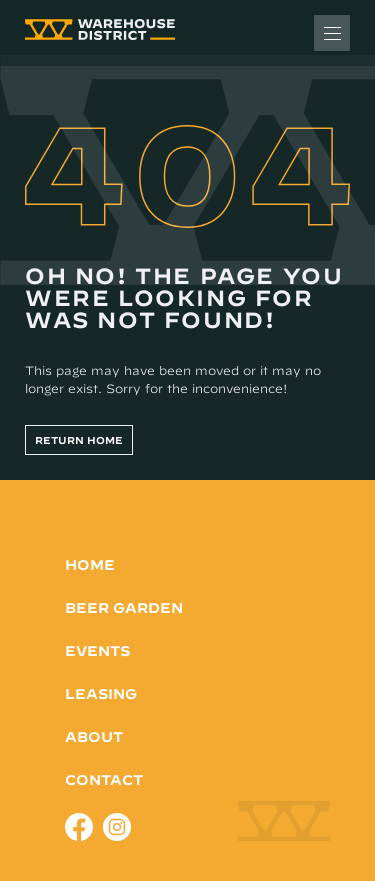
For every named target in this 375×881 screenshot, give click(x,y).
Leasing (101, 694)
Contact (104, 780)
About (94, 737)
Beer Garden (124, 608)
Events (97, 651)
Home (90, 565)
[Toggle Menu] (332, 33)
